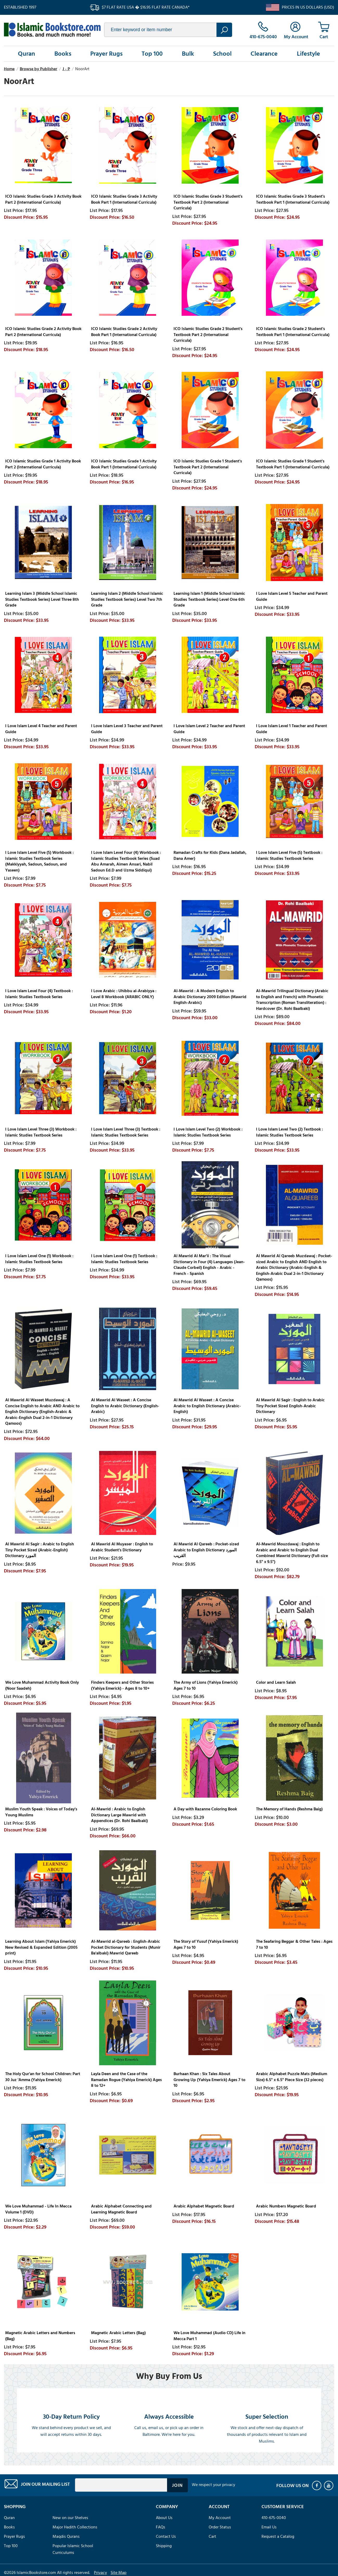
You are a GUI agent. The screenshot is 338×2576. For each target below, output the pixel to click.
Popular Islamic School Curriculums (73, 2549)
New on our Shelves (70, 2517)
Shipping (164, 2545)
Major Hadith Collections (75, 2527)
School (222, 54)
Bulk (188, 54)
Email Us (269, 2527)
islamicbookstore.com (52, 30)
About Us (164, 2517)
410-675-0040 (274, 2517)
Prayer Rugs (106, 54)
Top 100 (152, 54)
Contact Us (166, 2536)
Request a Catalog (278, 2536)
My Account (220, 2517)
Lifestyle (308, 54)
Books (62, 54)
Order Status (220, 2527)
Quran (26, 54)
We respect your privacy (213, 2484)
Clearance (264, 54)
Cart (212, 2536)
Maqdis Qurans (66, 2536)
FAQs (160, 2527)
